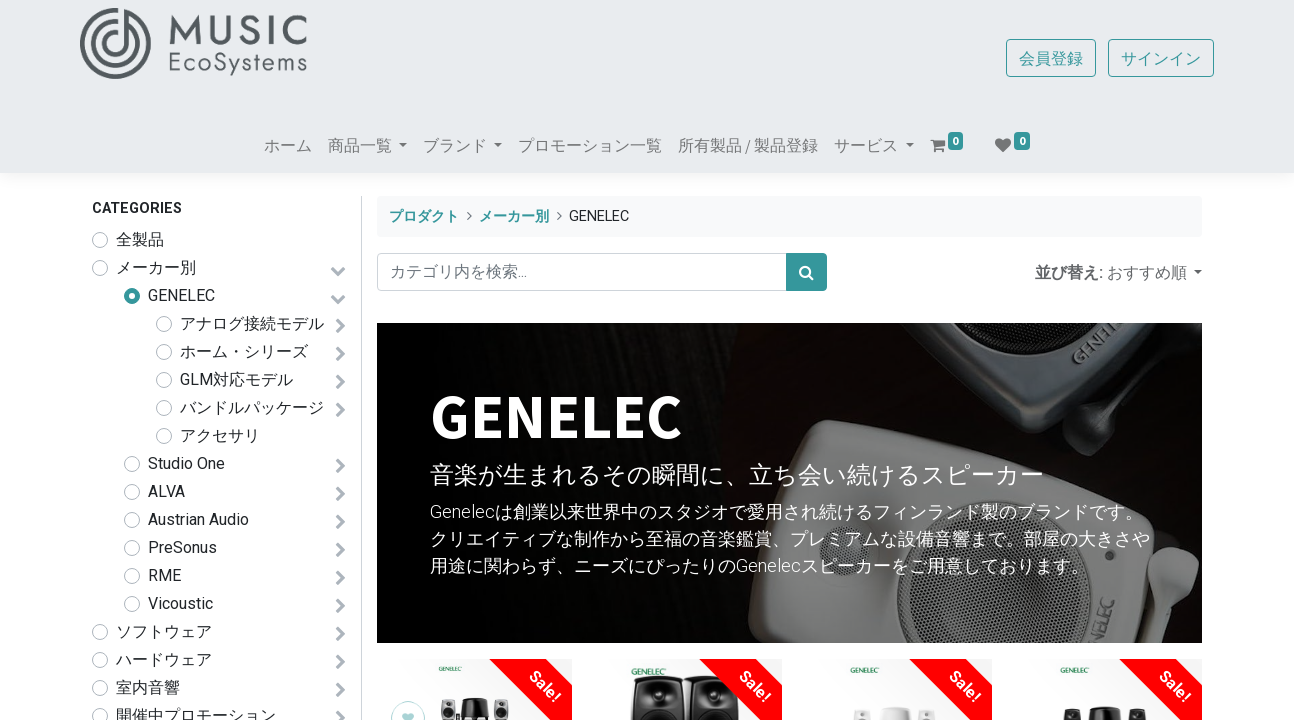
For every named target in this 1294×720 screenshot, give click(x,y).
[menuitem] (288, 145)
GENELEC (181, 295)
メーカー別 (156, 267)
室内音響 (148, 687)
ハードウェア (164, 659)
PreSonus (182, 547)
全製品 (140, 239)
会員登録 (1039, 58)
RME (164, 575)
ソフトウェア (164, 631)
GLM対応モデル (236, 379)
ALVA (166, 491)
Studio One (186, 463)
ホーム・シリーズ (244, 351)
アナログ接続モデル (252, 323)
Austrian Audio (198, 519)
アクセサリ (220, 435)
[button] (1154, 272)
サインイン (1149, 58)
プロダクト (424, 216)
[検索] (806, 272)
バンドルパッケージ (252, 407)
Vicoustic (180, 603)
